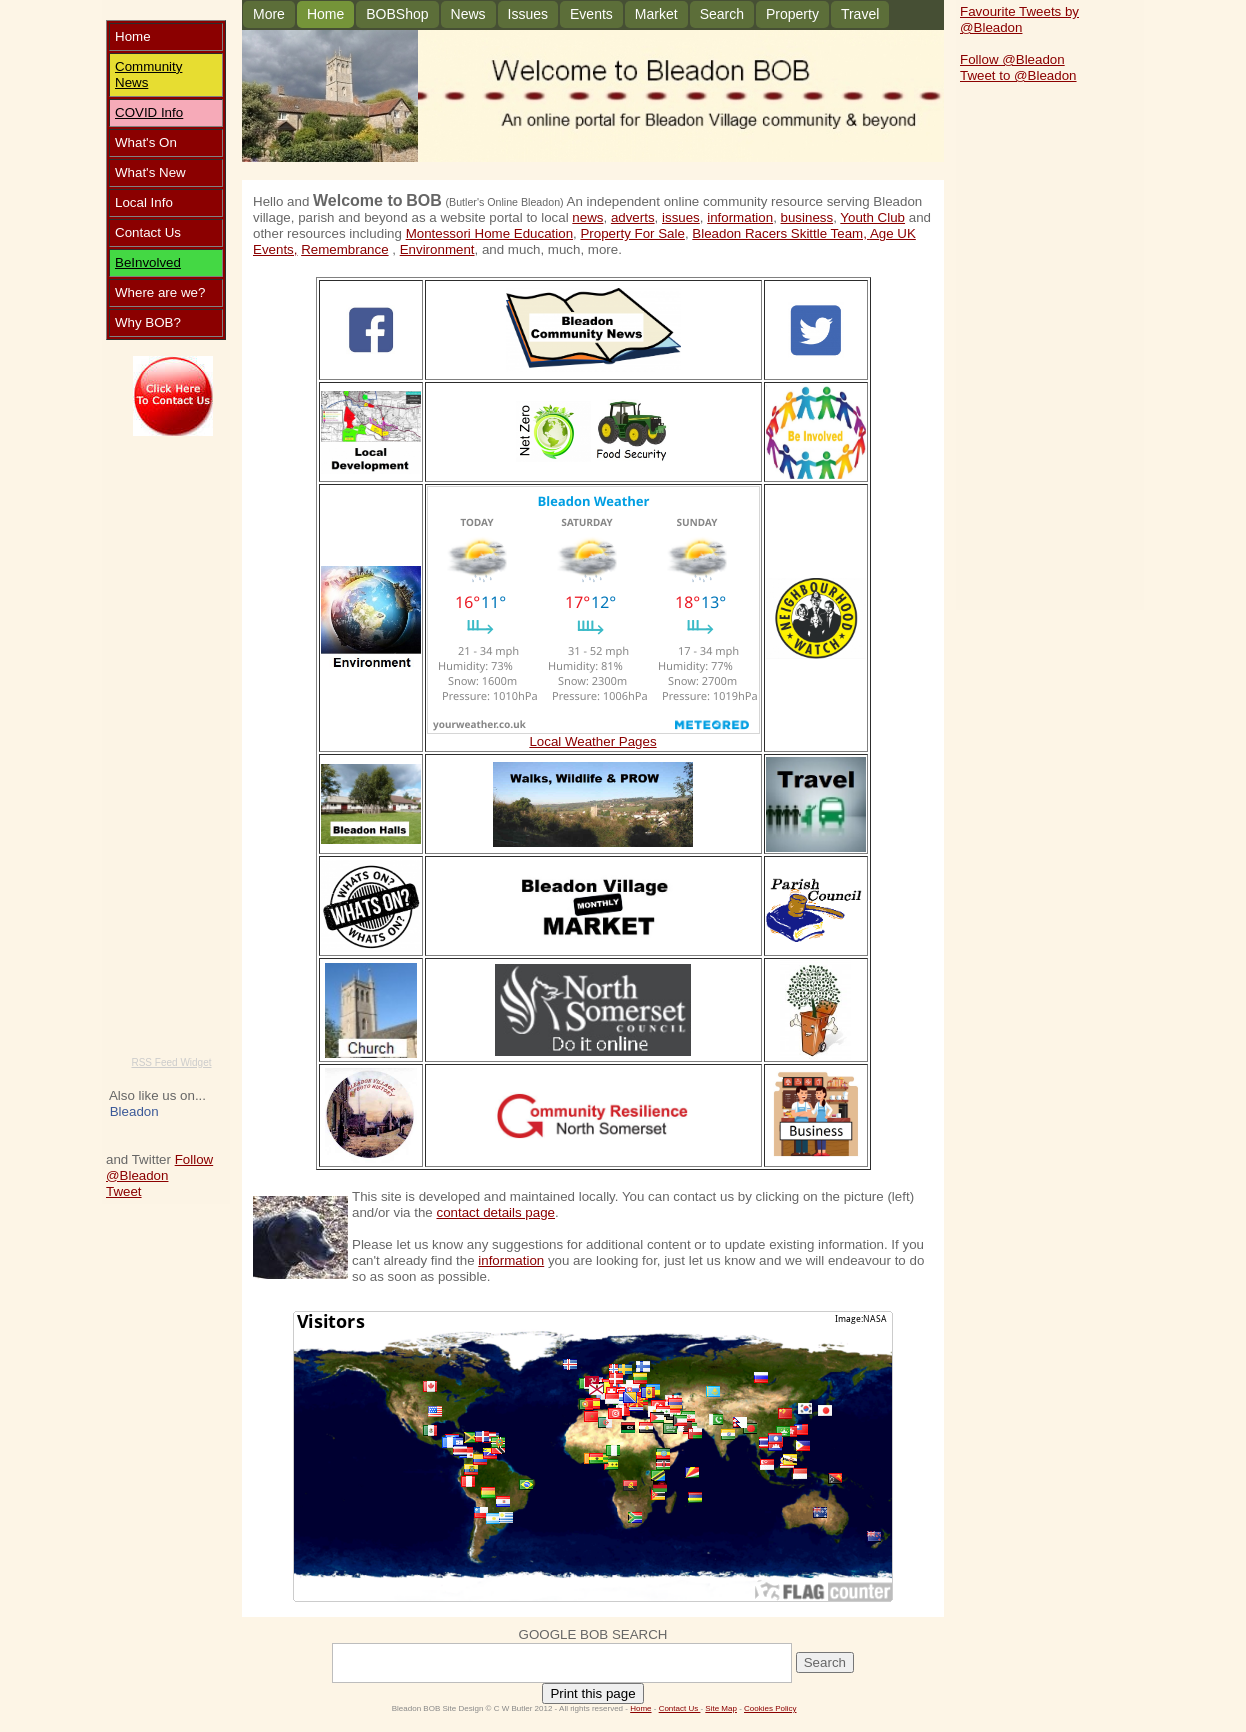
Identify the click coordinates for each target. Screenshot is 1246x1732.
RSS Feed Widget (171, 1062)
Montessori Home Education (489, 233)
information (740, 217)
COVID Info (149, 112)
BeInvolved (148, 262)
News (131, 82)
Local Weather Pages (592, 741)
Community (148, 66)
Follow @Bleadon (159, 1167)
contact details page (495, 1212)
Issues (528, 14)
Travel (860, 14)
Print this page (592, 1693)
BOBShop (397, 14)
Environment (437, 249)
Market (656, 14)
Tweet (124, 1191)
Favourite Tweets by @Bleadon (1019, 19)
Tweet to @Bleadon (1018, 75)
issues (681, 217)
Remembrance (344, 249)
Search (722, 14)
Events (591, 14)
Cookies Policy (770, 1708)
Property (792, 14)
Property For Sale (632, 233)
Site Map (721, 1708)
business (807, 217)
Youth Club (872, 217)
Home (325, 14)
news (587, 217)
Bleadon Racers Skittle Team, (781, 233)
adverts (633, 217)
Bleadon (134, 1111)
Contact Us (680, 1708)
